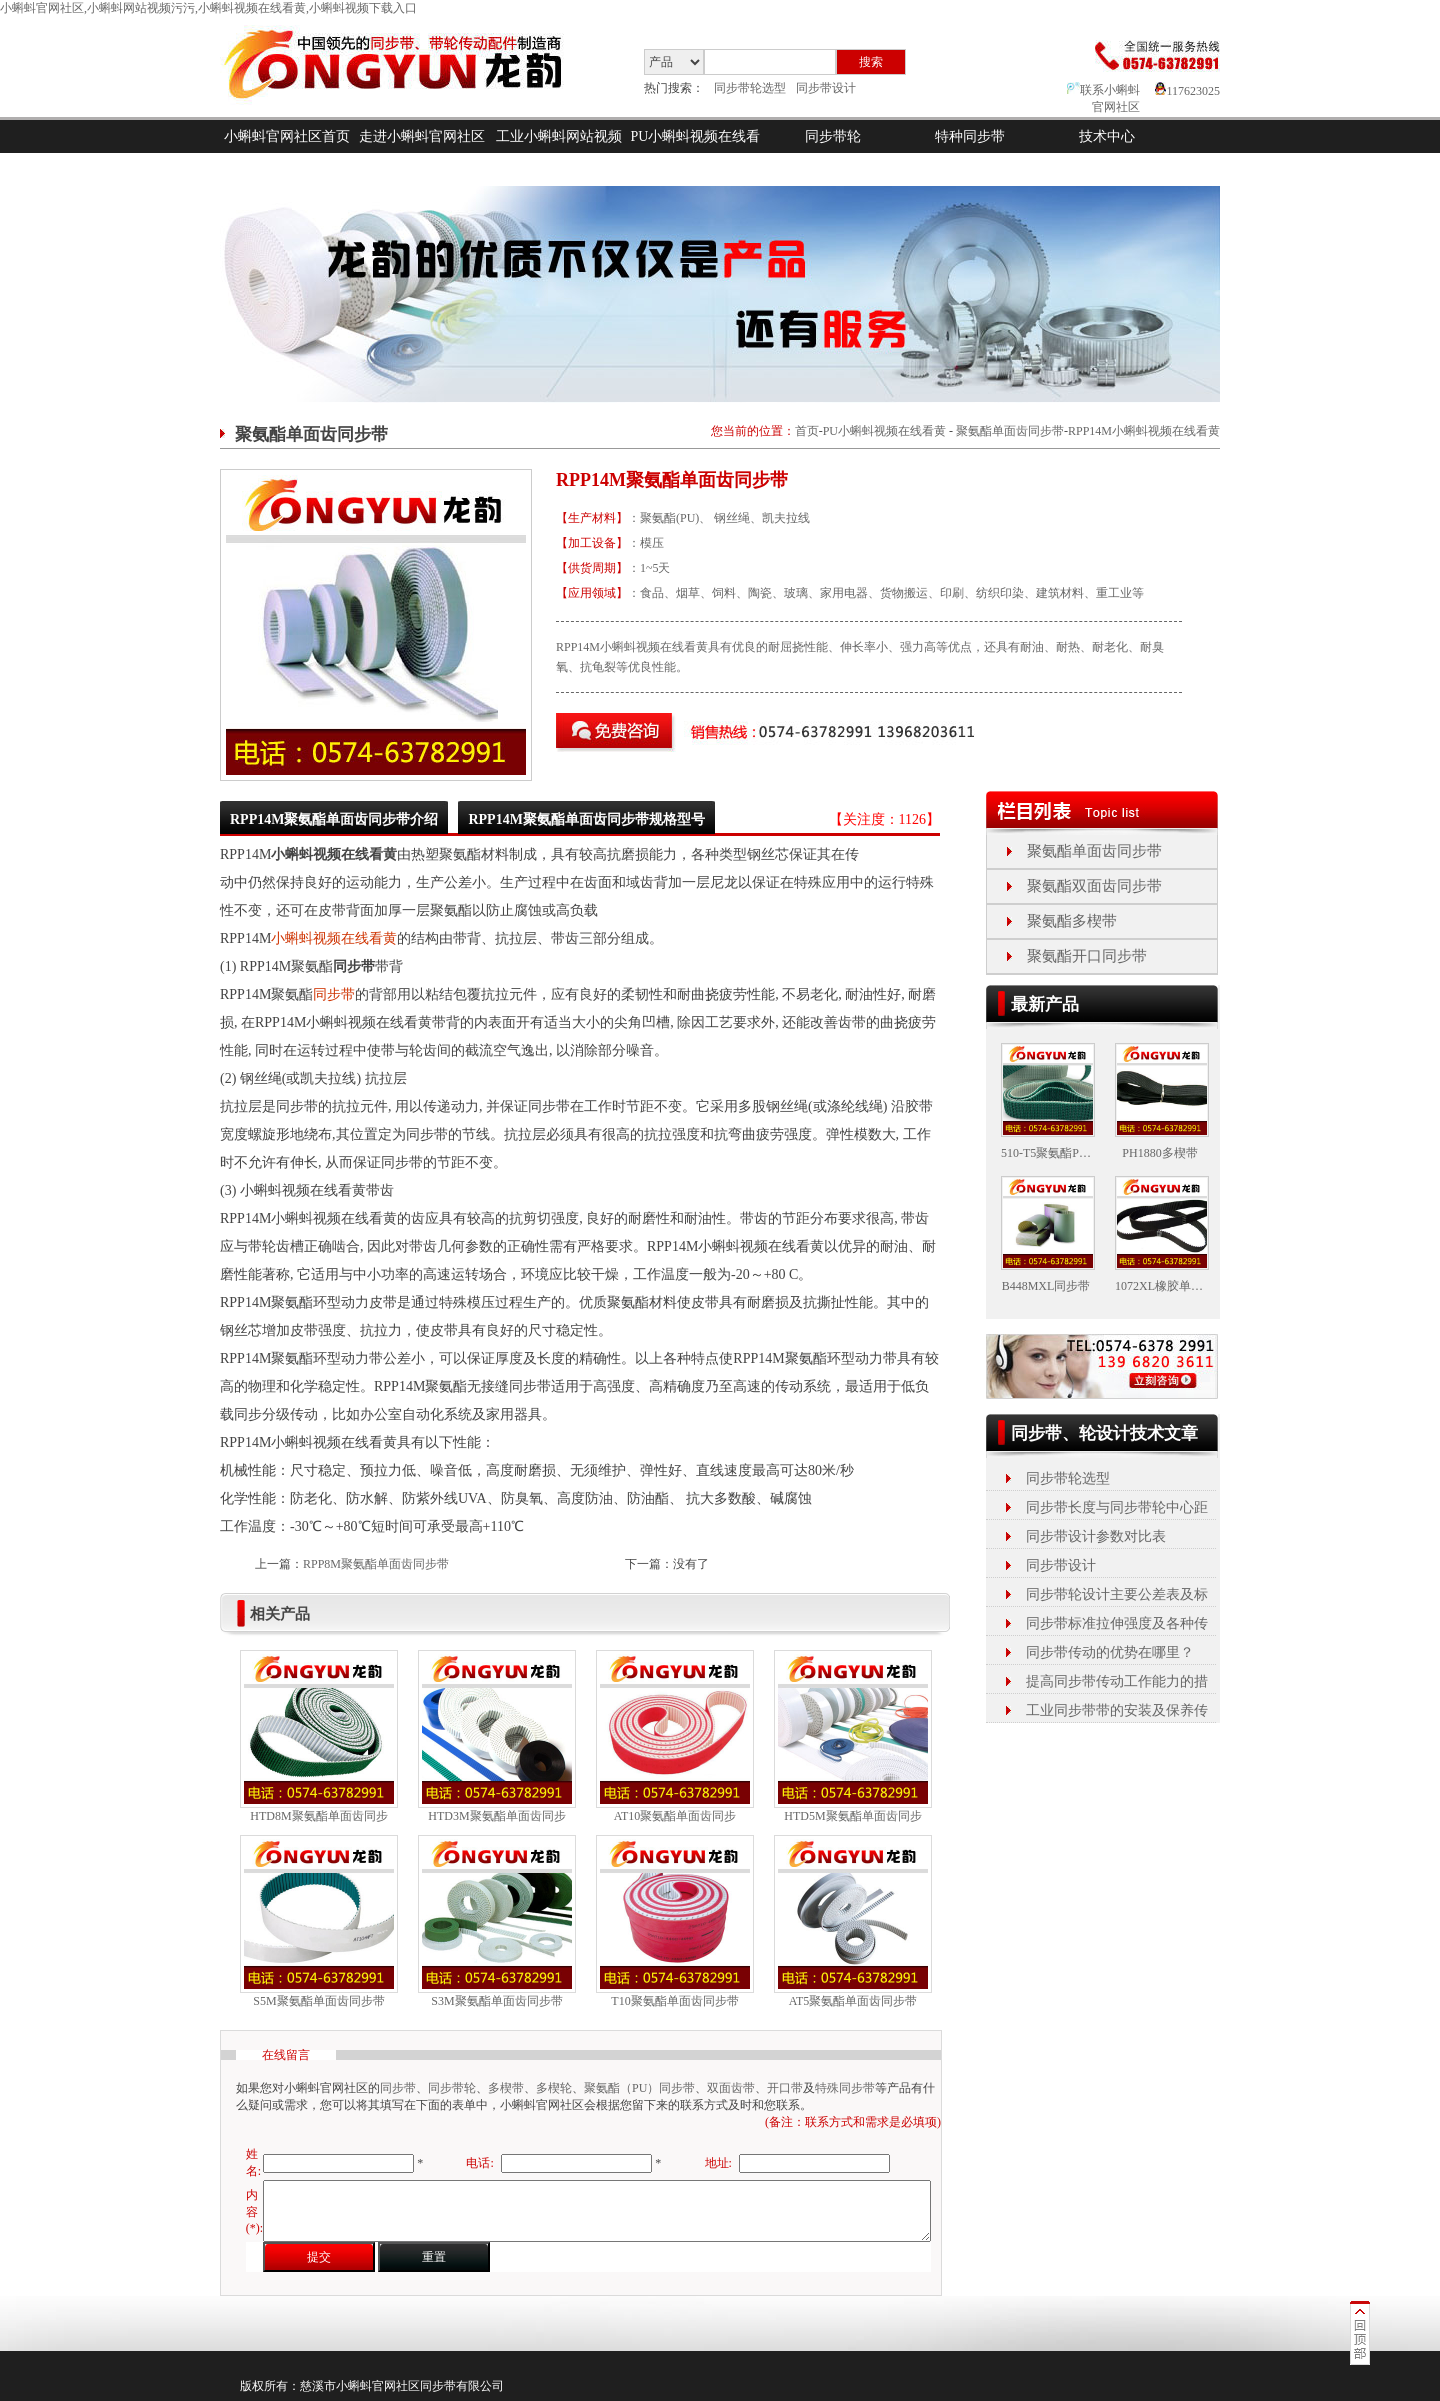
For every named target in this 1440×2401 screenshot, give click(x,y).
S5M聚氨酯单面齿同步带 (318, 2001)
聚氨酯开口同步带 (1087, 956)
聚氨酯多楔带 (1072, 921)
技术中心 (1107, 136)
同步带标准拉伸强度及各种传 (1117, 1623)
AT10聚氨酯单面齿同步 (675, 1816)
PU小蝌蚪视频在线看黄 (696, 153)
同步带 (334, 994)
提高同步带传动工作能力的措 (1117, 1681)
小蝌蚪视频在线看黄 (334, 938)
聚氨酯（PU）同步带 (639, 2088)
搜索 (871, 62)
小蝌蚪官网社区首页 (287, 136)
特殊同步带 (845, 2088)
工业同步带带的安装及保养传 (1117, 1710)
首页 (807, 431)
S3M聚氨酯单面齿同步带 (496, 2001)
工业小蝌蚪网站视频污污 (559, 153)
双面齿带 (731, 2088)
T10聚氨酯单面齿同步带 (674, 2001)
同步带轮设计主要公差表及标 (1117, 1594)
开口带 (785, 2088)
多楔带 (506, 2088)
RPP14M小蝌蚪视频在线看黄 (1144, 431)
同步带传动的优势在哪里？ (1110, 1652)
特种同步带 (970, 136)
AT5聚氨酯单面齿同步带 (853, 2001)
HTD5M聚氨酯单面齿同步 (852, 1816)
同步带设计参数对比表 (1096, 1536)
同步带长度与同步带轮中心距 (1117, 1507)
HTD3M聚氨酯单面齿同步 (496, 1816)
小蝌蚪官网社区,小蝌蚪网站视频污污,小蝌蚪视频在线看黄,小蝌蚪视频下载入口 (208, 8)
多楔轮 (554, 2088)
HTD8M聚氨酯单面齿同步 (318, 1816)
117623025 (1187, 91)
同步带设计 (826, 88)
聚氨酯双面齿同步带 (1094, 886)
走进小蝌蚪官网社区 (422, 136)
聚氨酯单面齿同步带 (1010, 431)
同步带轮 (833, 136)
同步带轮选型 (750, 88)
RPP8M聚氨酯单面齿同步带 (376, 1564)
